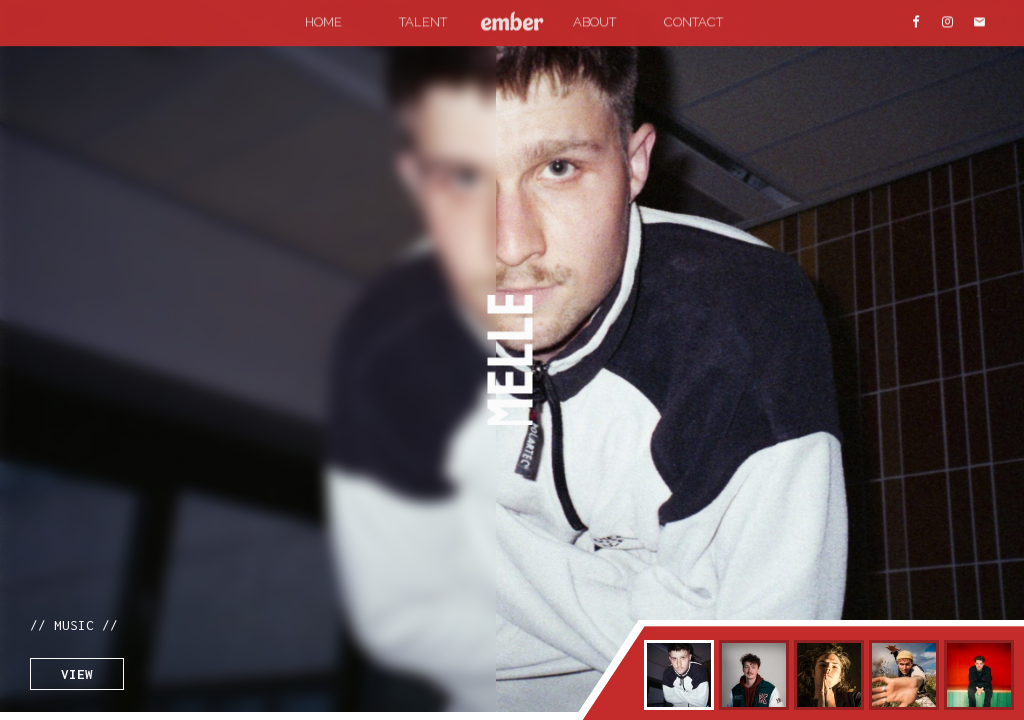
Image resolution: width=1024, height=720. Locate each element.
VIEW (77, 674)
